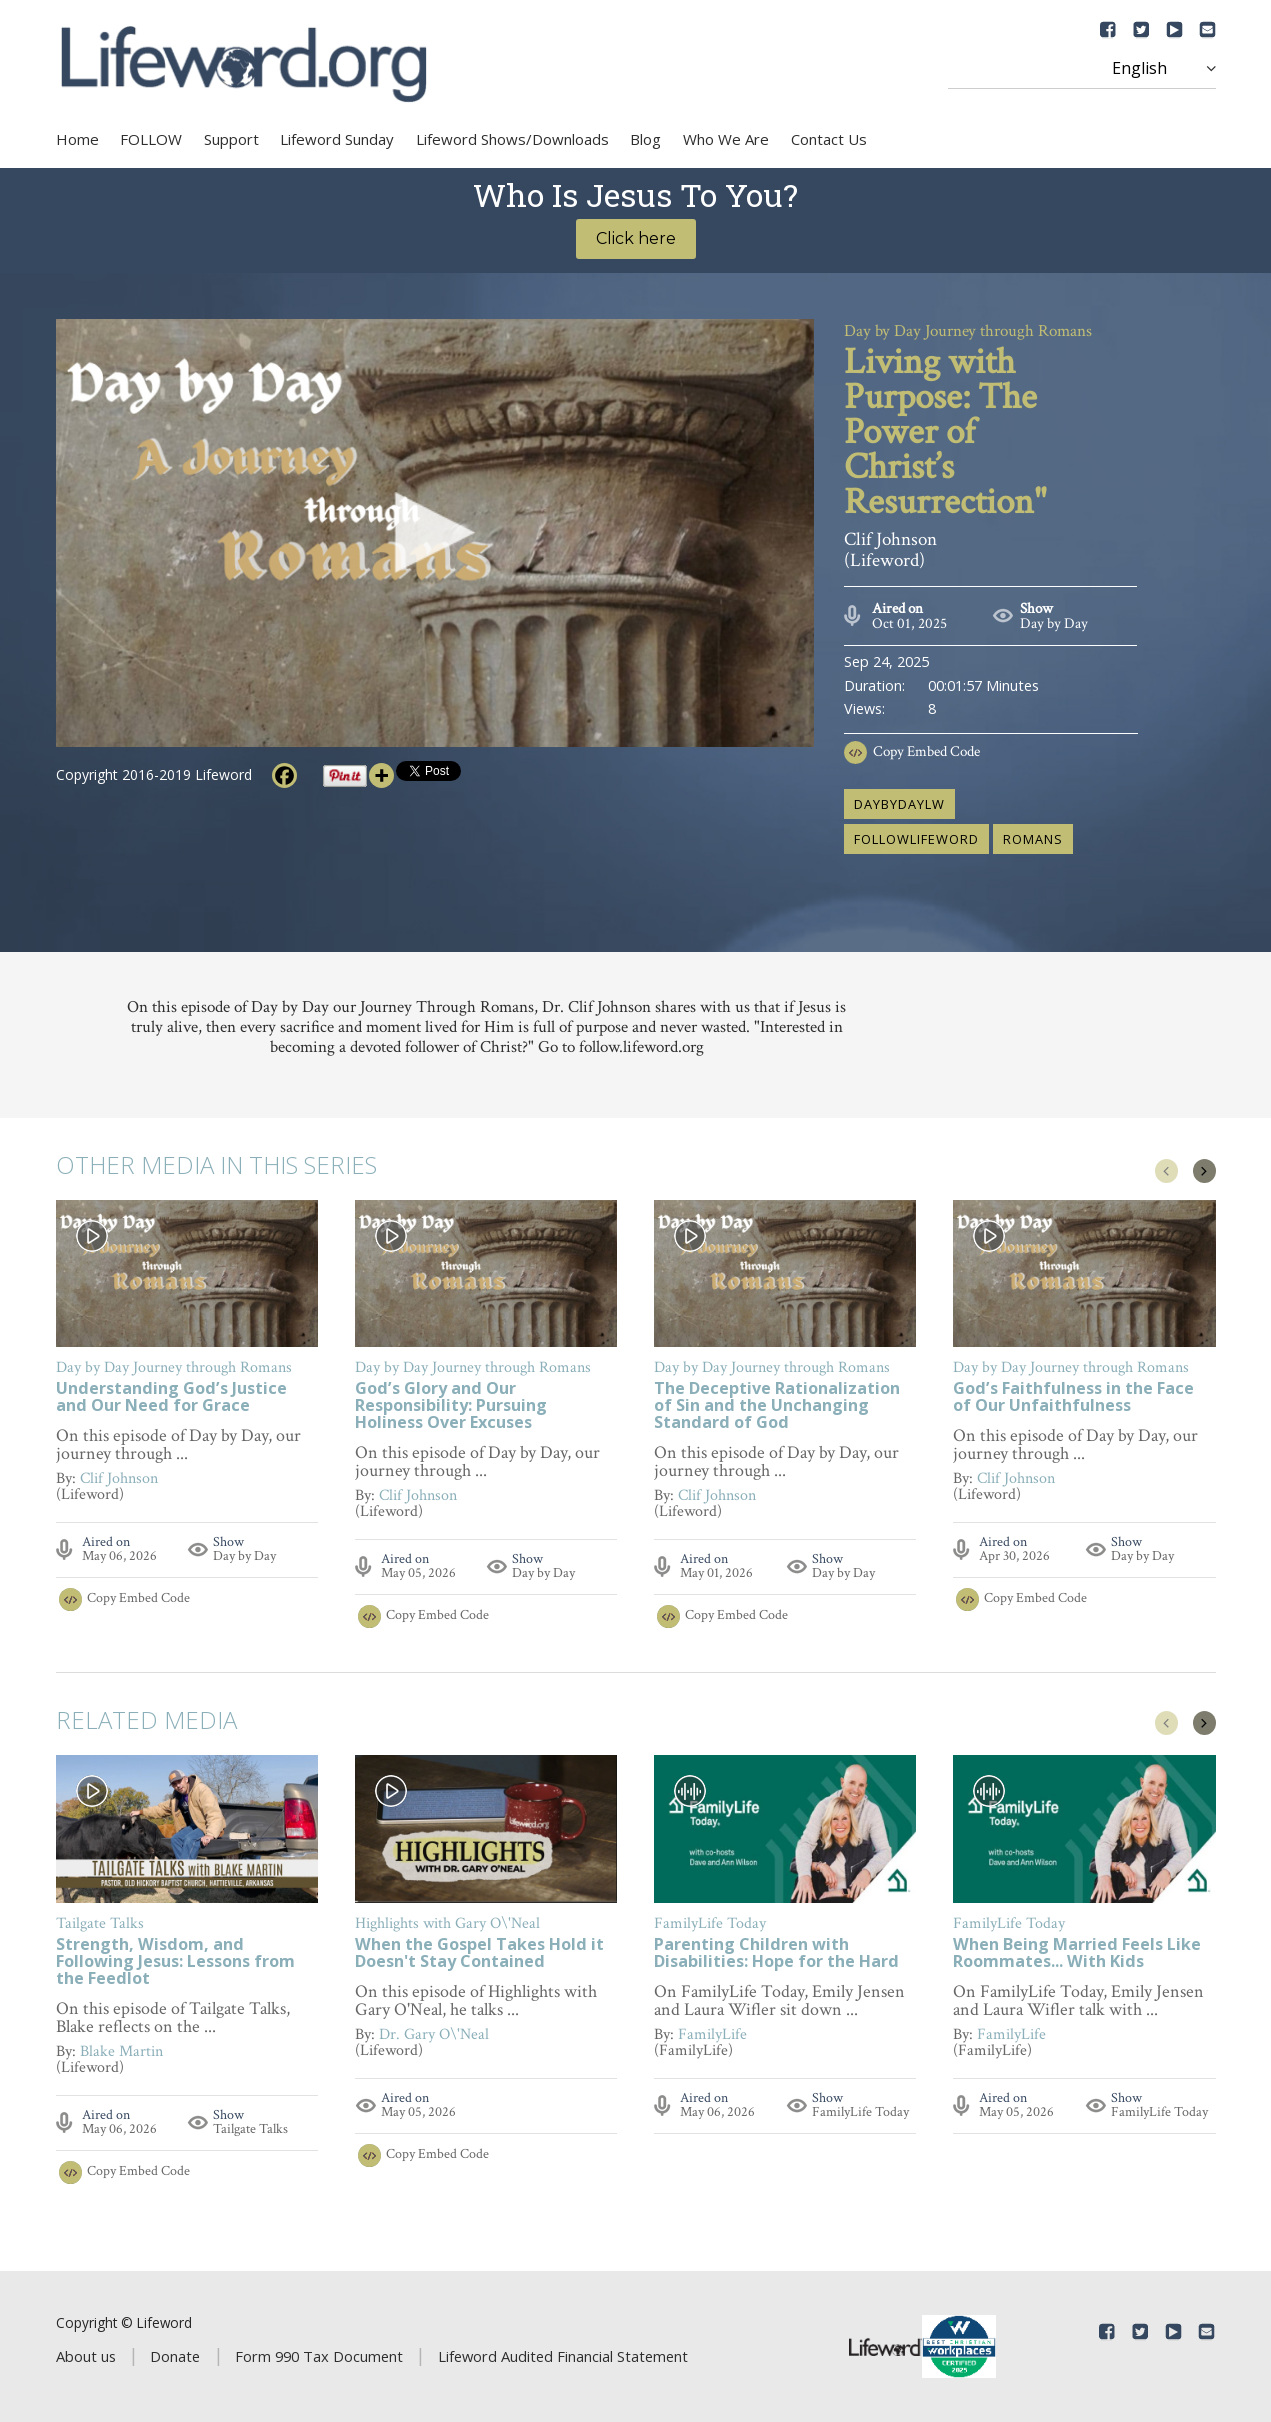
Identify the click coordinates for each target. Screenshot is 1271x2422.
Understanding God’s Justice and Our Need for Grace (171, 1398)
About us (86, 2356)
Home (77, 139)
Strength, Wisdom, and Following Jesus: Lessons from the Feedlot (175, 1962)
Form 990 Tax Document (319, 2356)
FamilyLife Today (860, 2112)
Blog (645, 139)
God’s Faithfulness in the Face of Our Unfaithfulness (1073, 1398)
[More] (381, 775)
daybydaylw (899, 804)
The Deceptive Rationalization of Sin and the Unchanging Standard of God (777, 1406)
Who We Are (726, 139)
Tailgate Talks (250, 2129)
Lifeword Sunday (337, 139)
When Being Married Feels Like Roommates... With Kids (1077, 1954)
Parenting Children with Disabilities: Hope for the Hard (776, 1954)
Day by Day (1054, 623)
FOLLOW (151, 139)
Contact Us (829, 139)
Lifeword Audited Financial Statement (563, 2356)
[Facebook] (284, 775)
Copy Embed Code (926, 751)
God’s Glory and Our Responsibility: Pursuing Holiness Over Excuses (451, 1406)
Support (231, 139)
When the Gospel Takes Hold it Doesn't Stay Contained (479, 1954)
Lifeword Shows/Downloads (512, 139)
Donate (175, 2356)
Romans (1033, 839)
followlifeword (916, 839)
